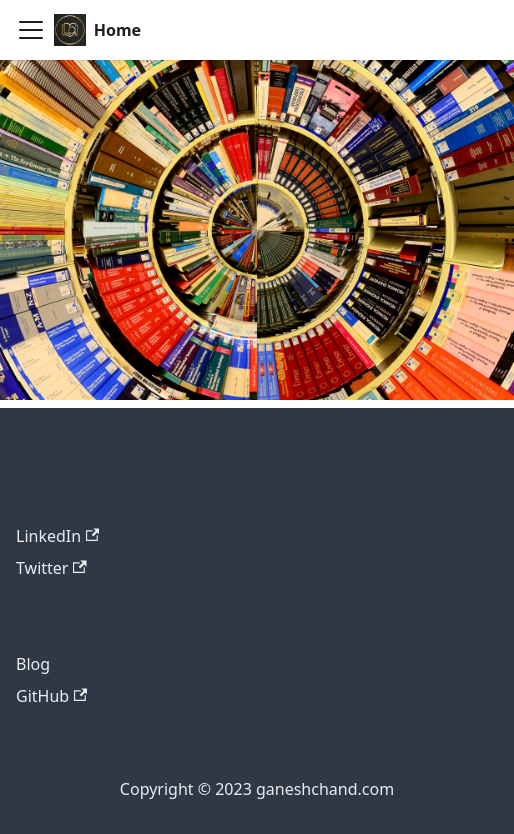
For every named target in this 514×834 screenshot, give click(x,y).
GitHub (51, 696)
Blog (33, 664)
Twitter (51, 568)
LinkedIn (57, 536)
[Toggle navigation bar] (31, 30)
